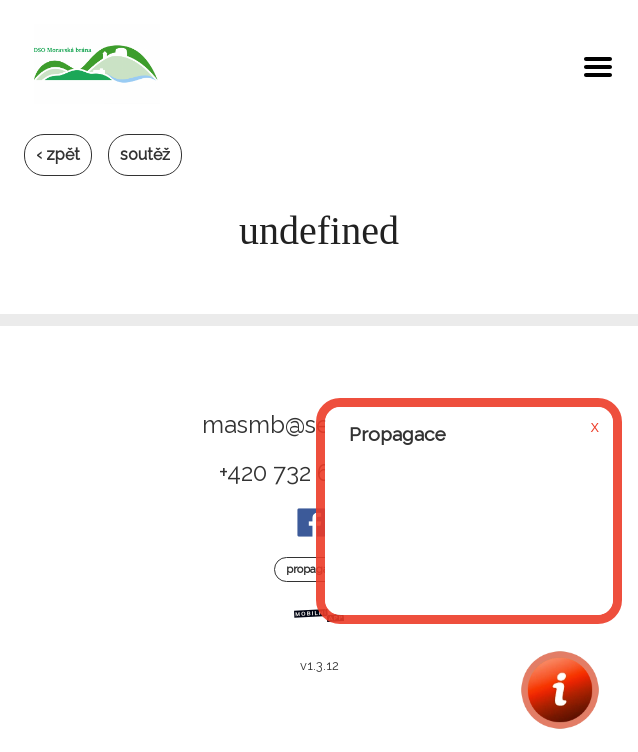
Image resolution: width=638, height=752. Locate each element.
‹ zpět (58, 154)
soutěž (145, 154)
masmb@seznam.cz (311, 424)
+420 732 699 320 (311, 472)
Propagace (314, 569)
